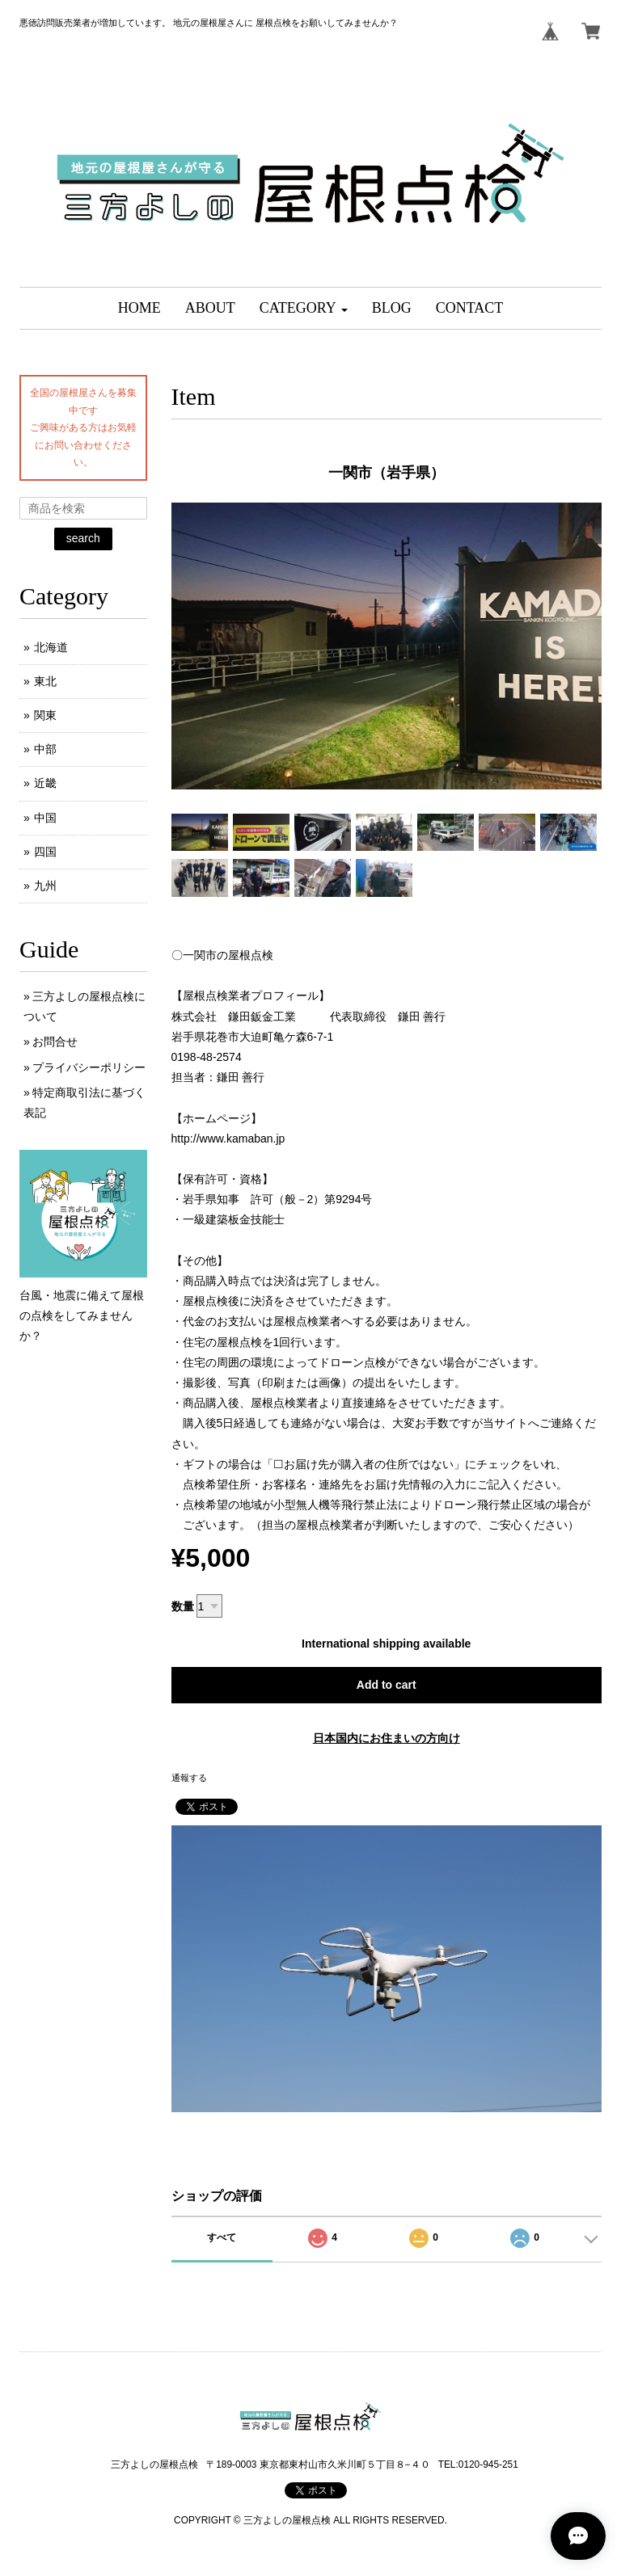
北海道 (51, 647)
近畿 (45, 783)
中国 (45, 817)
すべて (221, 2237)
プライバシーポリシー (89, 1067)
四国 (45, 851)
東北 (45, 681)
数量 (182, 1606)
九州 (45, 885)
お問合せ (55, 1041)
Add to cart (386, 1684)
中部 (45, 749)
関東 (45, 715)
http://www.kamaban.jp (228, 1138)
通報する (189, 1778)
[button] (303, 308)
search (83, 538)
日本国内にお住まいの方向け (386, 1738)
